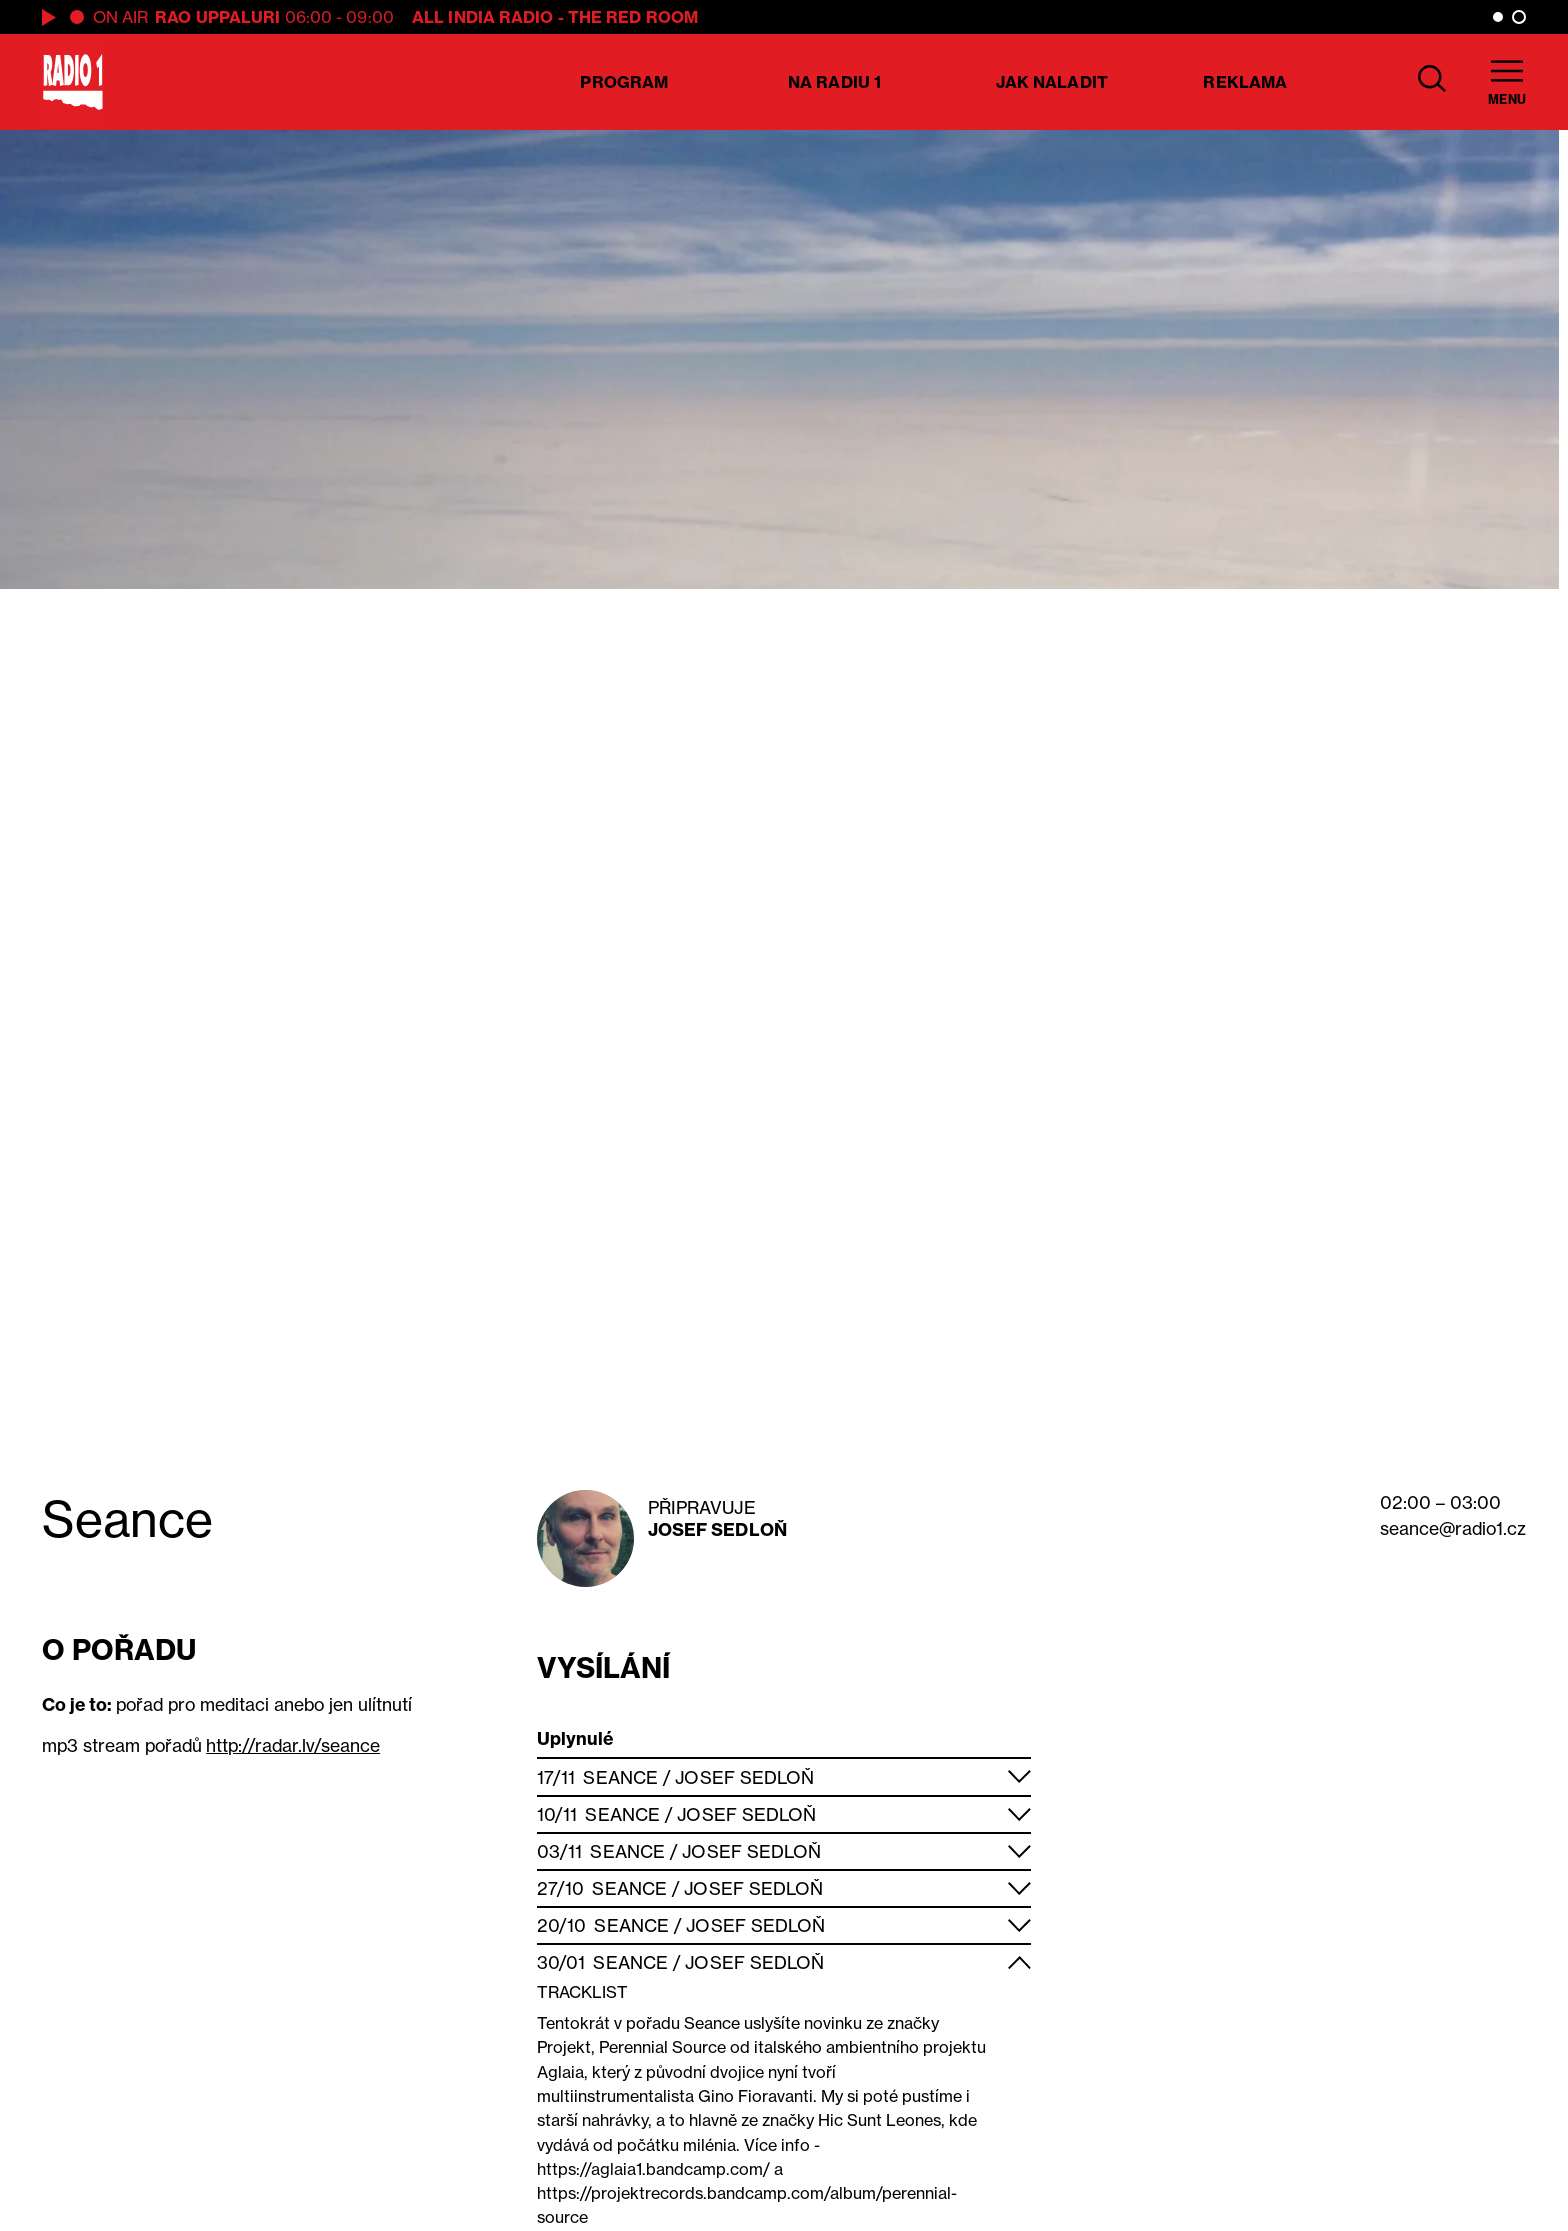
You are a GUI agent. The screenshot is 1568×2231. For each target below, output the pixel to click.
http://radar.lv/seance (293, 1745)
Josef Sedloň (717, 1529)
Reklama (1245, 82)
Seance (620, 1777)
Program (624, 82)
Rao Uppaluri (217, 17)
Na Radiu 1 (834, 82)
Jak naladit (1052, 82)
